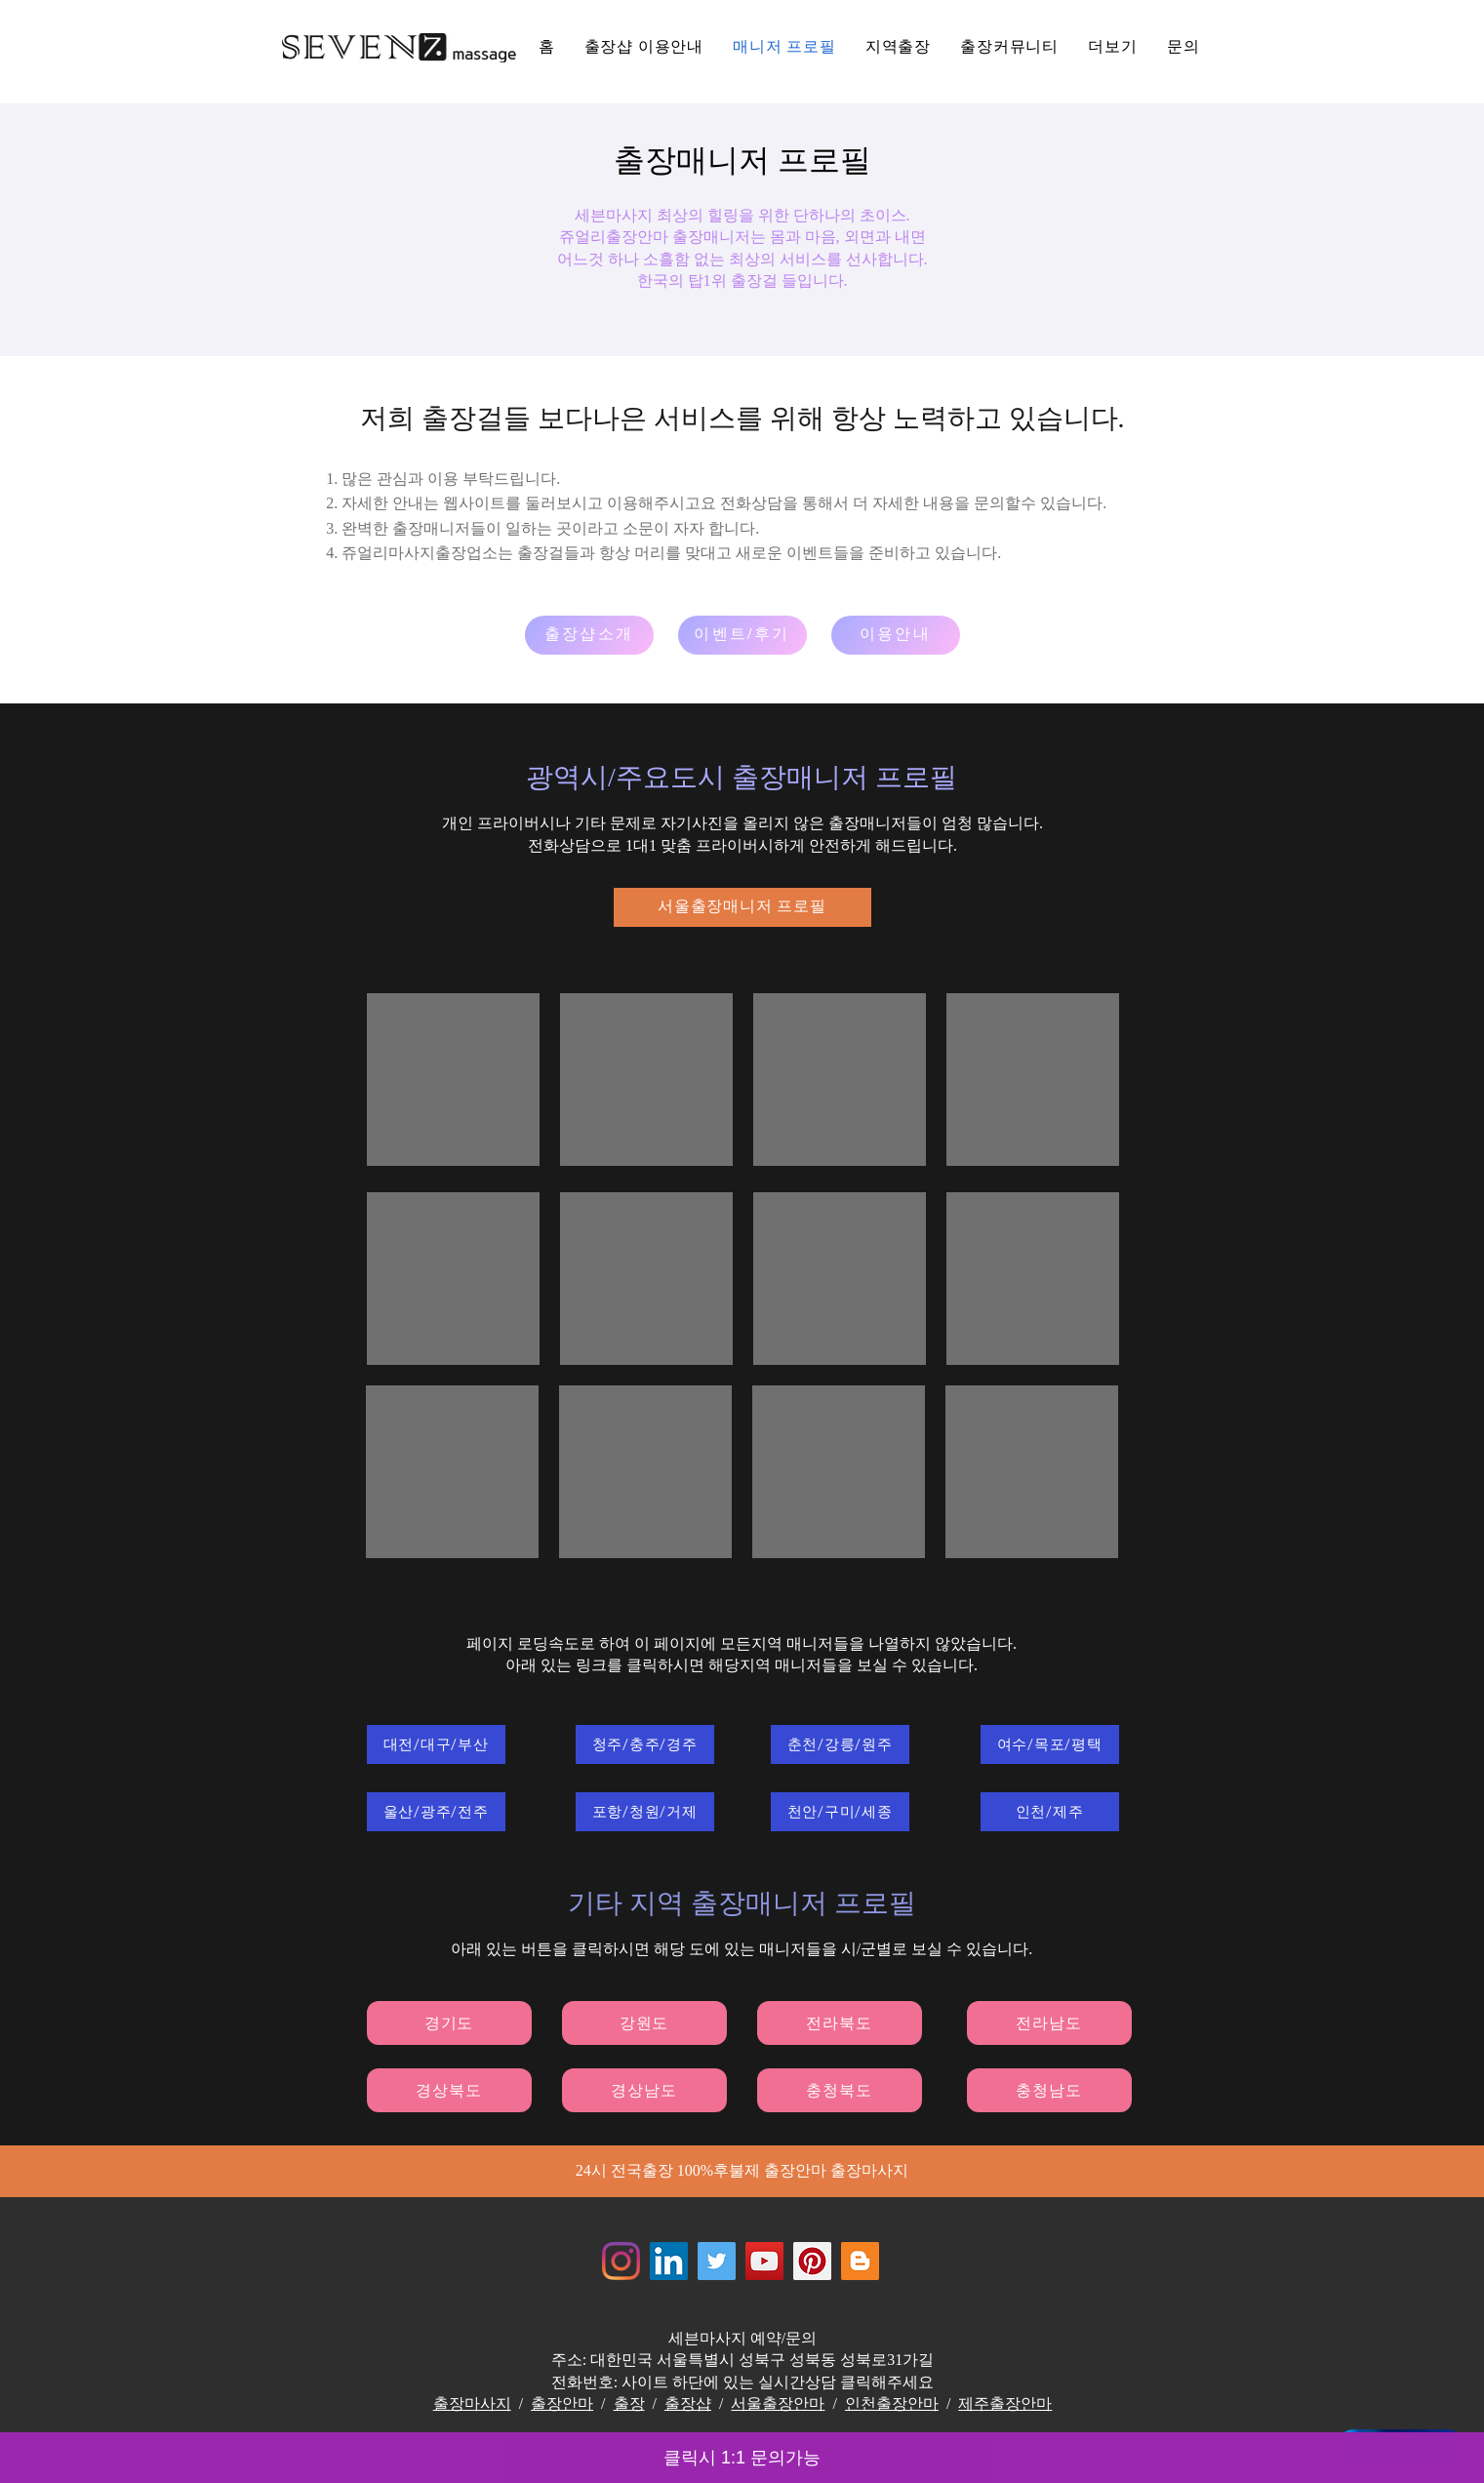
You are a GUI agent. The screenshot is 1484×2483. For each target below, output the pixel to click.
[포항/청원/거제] (645, 1811)
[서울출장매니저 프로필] (742, 907)
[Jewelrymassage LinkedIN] (669, 2261)
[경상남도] (644, 2090)
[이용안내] (895, 635)
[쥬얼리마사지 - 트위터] (717, 2261)
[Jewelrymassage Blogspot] (860, 2261)
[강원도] (644, 2023)
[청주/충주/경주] (645, 1744)
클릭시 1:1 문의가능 (742, 2457)
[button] (1112, 47)
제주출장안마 (1005, 2403)
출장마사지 (472, 2403)
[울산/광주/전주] (436, 1811)
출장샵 (687, 2403)
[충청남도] (1049, 2090)
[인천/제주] (1050, 1811)
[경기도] (449, 2023)
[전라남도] (1049, 2023)
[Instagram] (621, 2261)
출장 (629, 2403)
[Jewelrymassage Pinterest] (812, 2261)
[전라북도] (839, 2023)
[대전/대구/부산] (436, 1744)
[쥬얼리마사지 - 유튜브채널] (764, 2261)
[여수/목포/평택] (1050, 1744)
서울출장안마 (777, 2403)
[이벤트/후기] (742, 635)
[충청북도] (839, 2090)
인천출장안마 (892, 2403)
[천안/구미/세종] (840, 1811)
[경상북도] (449, 2090)
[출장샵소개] (589, 635)
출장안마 (562, 2403)
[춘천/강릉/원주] (840, 1744)
